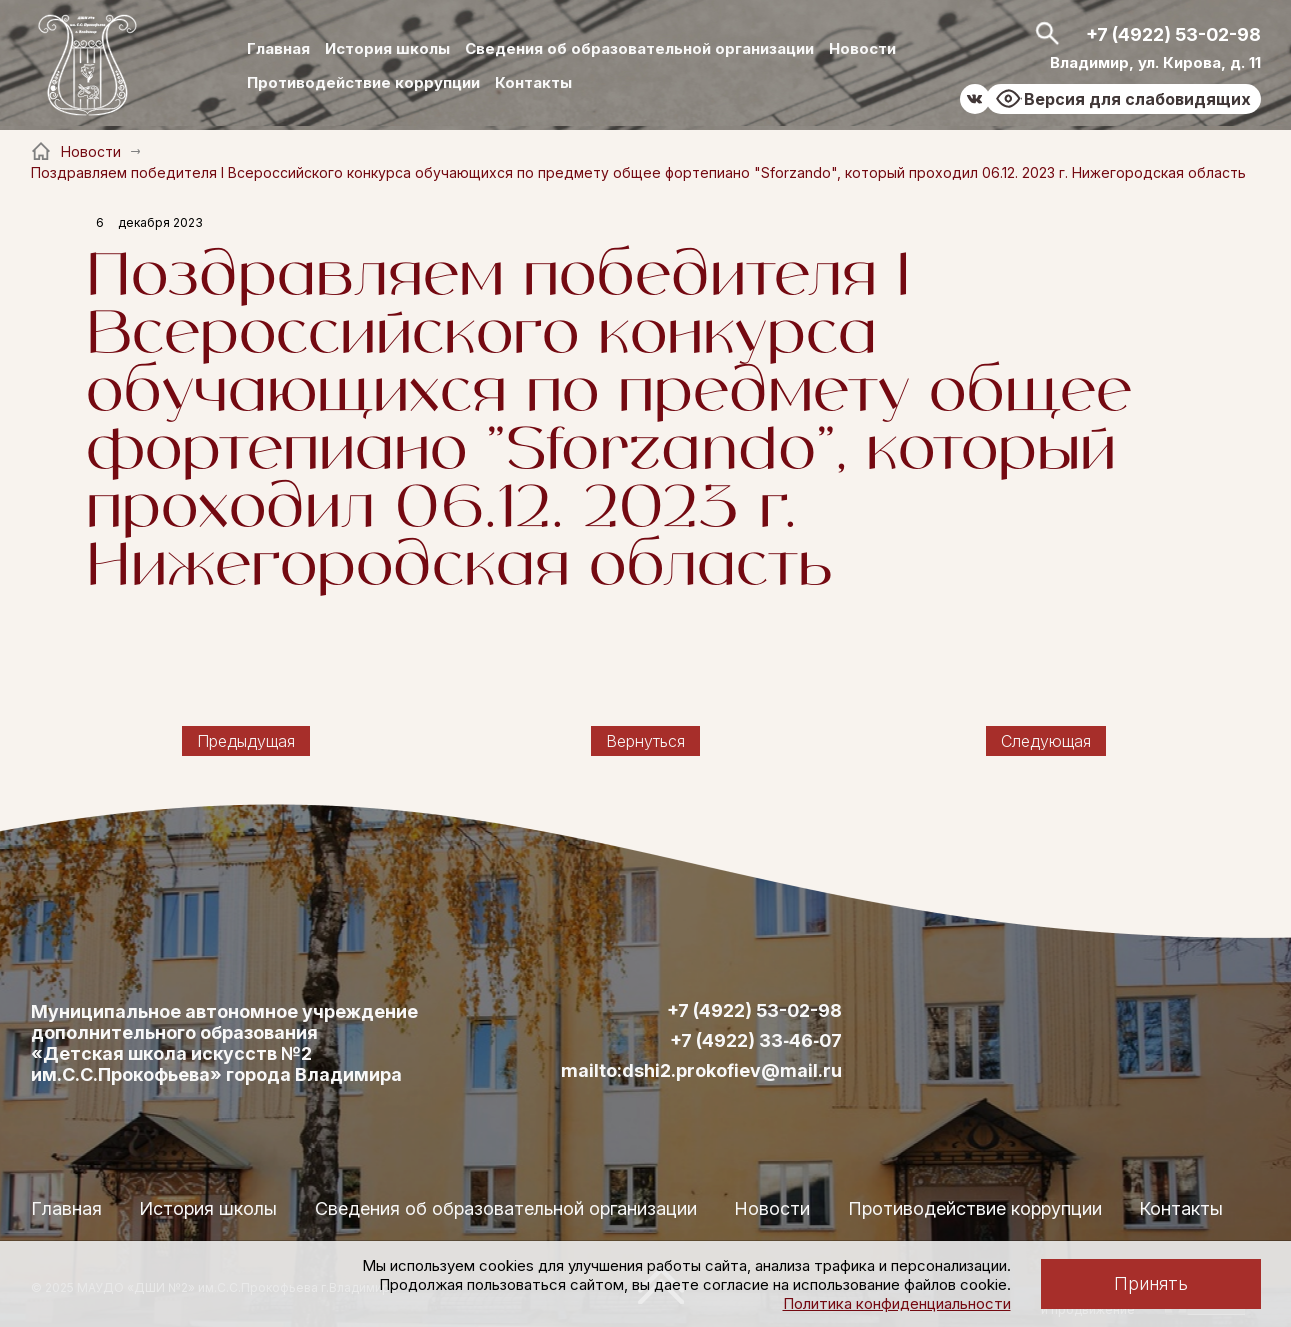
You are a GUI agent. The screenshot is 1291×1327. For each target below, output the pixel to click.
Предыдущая (246, 741)
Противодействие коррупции (363, 82)
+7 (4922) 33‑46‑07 (756, 1041)
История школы (387, 48)
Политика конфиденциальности (897, 1303)
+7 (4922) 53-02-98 (1173, 34)
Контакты (533, 82)
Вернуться (645, 741)
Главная (278, 48)
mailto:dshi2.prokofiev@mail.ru (701, 1071)
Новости (862, 48)
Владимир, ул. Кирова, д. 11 (1155, 62)
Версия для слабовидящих (1137, 99)
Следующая (1046, 741)
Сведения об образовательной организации (639, 48)
